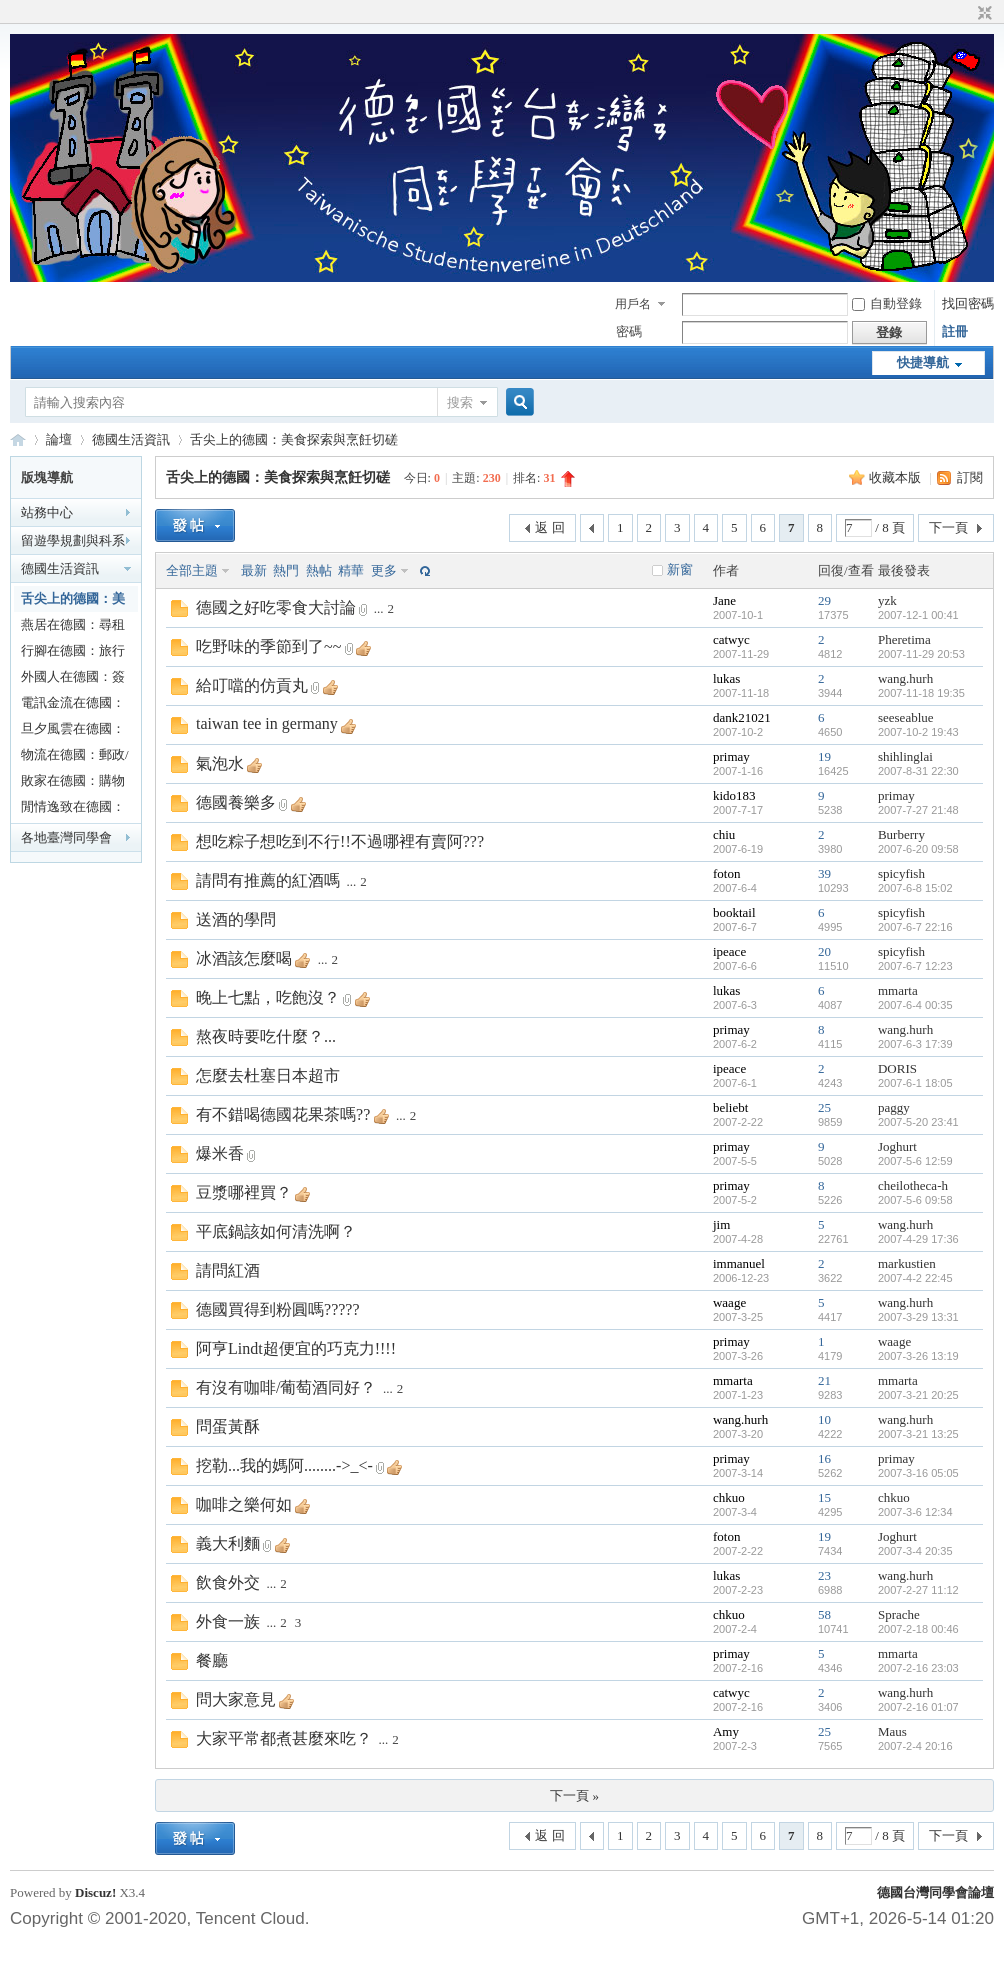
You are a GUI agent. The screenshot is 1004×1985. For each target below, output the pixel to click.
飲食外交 (228, 1582)
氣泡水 (220, 763)
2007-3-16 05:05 (918, 1473)
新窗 (680, 569)
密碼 (629, 331)
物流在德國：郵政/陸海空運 (75, 757)
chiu (724, 834)
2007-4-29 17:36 (918, 1239)
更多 (384, 570)
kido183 (734, 795)
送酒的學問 (236, 919)
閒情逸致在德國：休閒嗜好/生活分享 (75, 809)
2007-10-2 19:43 (918, 732)
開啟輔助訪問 (966, 14)
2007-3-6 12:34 (915, 1512)
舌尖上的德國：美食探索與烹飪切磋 (294, 439)
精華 (351, 570)
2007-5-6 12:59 (915, 1161)
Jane (724, 600)
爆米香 (220, 1153)
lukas (726, 678)
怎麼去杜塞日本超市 (268, 1075)
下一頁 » (574, 1795)
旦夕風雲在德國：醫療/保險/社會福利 (73, 731)
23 (824, 1575)
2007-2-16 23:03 (918, 1668)
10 (824, 1419)
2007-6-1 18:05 (915, 1083)
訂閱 (970, 477)
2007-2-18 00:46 (918, 1629)
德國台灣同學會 (18, 439)
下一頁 (948, 527)
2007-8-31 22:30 (918, 771)
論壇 (59, 439)
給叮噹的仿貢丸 (252, 685)
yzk (887, 600)
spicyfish (901, 873)
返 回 (549, 527)
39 (824, 873)
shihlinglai (905, 756)
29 (824, 600)
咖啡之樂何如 (244, 1504)
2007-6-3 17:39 (915, 1044)
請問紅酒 (228, 1270)
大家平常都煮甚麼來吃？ (284, 1738)
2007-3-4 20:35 (915, 1551)
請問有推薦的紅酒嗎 (268, 880)
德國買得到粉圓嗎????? (278, 1309)
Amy (726, 1731)
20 (824, 951)
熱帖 (319, 570)
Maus (892, 1731)
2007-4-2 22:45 (915, 1278)
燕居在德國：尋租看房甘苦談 (73, 627)
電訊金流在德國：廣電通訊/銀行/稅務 (73, 705)
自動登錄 (887, 303)
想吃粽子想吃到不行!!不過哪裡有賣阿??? (340, 841)
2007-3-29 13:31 (918, 1317)
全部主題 (192, 570)
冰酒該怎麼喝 (244, 958)
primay (731, 756)
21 (824, 1380)
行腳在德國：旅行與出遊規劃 (73, 653)
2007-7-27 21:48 (918, 810)
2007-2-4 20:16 (915, 1746)
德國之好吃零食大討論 (276, 607)
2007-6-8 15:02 (915, 888)
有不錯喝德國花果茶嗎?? (283, 1114)
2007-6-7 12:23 (915, 966)
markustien (907, 1263)
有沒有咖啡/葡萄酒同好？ (286, 1387)
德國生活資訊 (131, 439)
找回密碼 (968, 303)
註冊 (955, 331)
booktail (734, 912)
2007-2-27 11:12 (918, 1590)
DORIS (897, 1068)
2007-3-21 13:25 (918, 1434)
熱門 (286, 570)
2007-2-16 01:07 (918, 1707)
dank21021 (742, 717)
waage (729, 1302)
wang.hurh (905, 678)
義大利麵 (228, 1543)
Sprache (899, 1614)
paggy (894, 1107)
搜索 (460, 402)
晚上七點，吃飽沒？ (268, 997)
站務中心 (47, 512)
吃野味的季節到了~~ (268, 646)
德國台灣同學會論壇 (935, 1892)
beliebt (730, 1107)
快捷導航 (923, 362)
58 (824, 1614)
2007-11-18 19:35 (921, 693)
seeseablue (906, 717)
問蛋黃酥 (228, 1426)
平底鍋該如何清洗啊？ (276, 1231)
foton (726, 873)
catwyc (731, 639)
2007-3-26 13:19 (918, 1356)
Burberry (901, 834)
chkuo (729, 1497)
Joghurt (897, 1146)
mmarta (898, 990)
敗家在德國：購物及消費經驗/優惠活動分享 (75, 783)
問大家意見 (236, 1699)
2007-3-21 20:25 (918, 1395)
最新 (254, 570)
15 (824, 1497)
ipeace (729, 951)
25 (824, 1107)
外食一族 (228, 1621)
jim (721, 1224)
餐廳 (212, 1660)
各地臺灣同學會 (66, 837)
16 (824, 1458)
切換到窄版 (982, 14)
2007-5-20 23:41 (918, 1122)
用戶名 (633, 304)
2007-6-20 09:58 (918, 849)
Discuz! (95, 1892)
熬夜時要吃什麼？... (266, 1036)
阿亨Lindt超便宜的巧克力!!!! (296, 1348)
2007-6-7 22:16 (915, 927)
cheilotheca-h (913, 1185)
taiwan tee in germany (267, 723)
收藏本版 (896, 477)
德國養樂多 (236, 802)
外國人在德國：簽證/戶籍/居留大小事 (73, 679)
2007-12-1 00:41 (918, 615)
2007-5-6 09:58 (915, 1200)
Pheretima (904, 639)
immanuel (739, 1263)
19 (824, 756)
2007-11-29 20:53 (921, 654)
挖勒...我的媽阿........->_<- (284, 1465)
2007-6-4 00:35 (915, 1005)
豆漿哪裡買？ (244, 1192)
